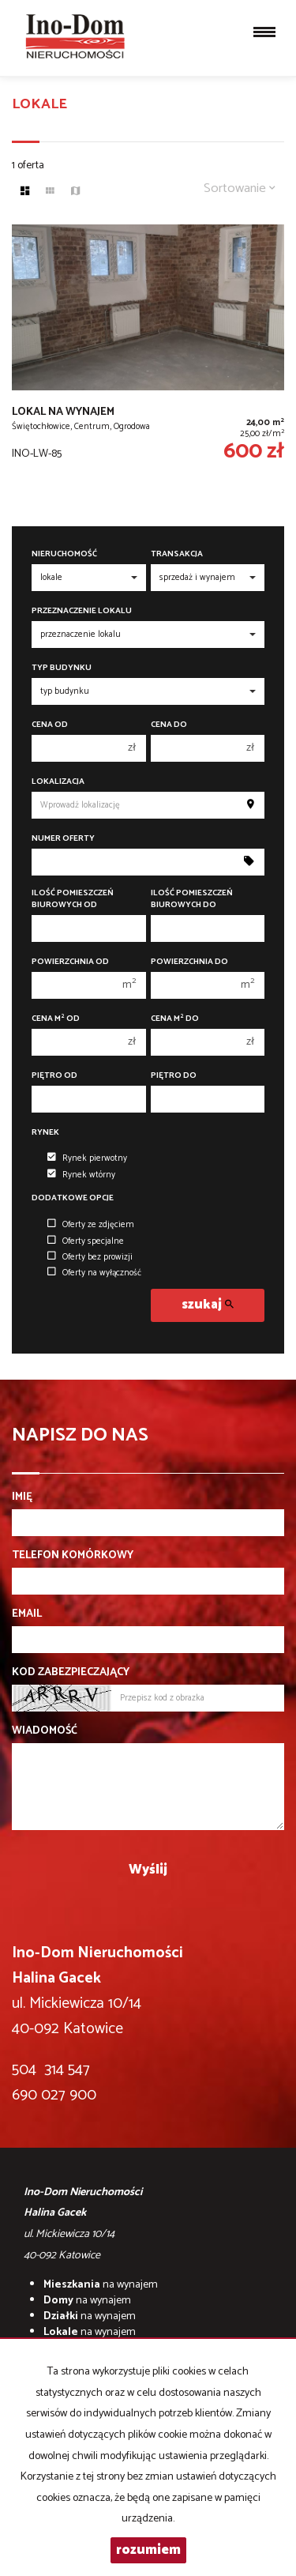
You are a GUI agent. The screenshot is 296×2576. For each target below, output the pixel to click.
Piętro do (174, 1076)
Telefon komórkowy (72, 1556)
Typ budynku (62, 668)
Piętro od (54, 1076)
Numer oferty (63, 839)
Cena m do (175, 1019)
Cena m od (56, 1019)
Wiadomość (44, 1731)
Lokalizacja (58, 782)
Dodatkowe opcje (73, 1198)
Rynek (45, 1133)
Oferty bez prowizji (90, 1257)
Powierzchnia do (189, 962)
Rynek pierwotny (87, 1158)
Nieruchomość (64, 554)
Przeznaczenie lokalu (82, 611)
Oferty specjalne (85, 1241)
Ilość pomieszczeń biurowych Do (192, 899)
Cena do (169, 725)
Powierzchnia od (70, 962)
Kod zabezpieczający (70, 1673)
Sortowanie (239, 188)
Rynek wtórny (81, 1175)
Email (27, 1614)
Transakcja (177, 554)
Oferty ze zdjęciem (90, 1225)
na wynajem (100, 2285)
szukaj (208, 1305)
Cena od (50, 725)
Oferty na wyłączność (94, 1273)
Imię (22, 1497)
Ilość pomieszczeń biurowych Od (73, 899)
